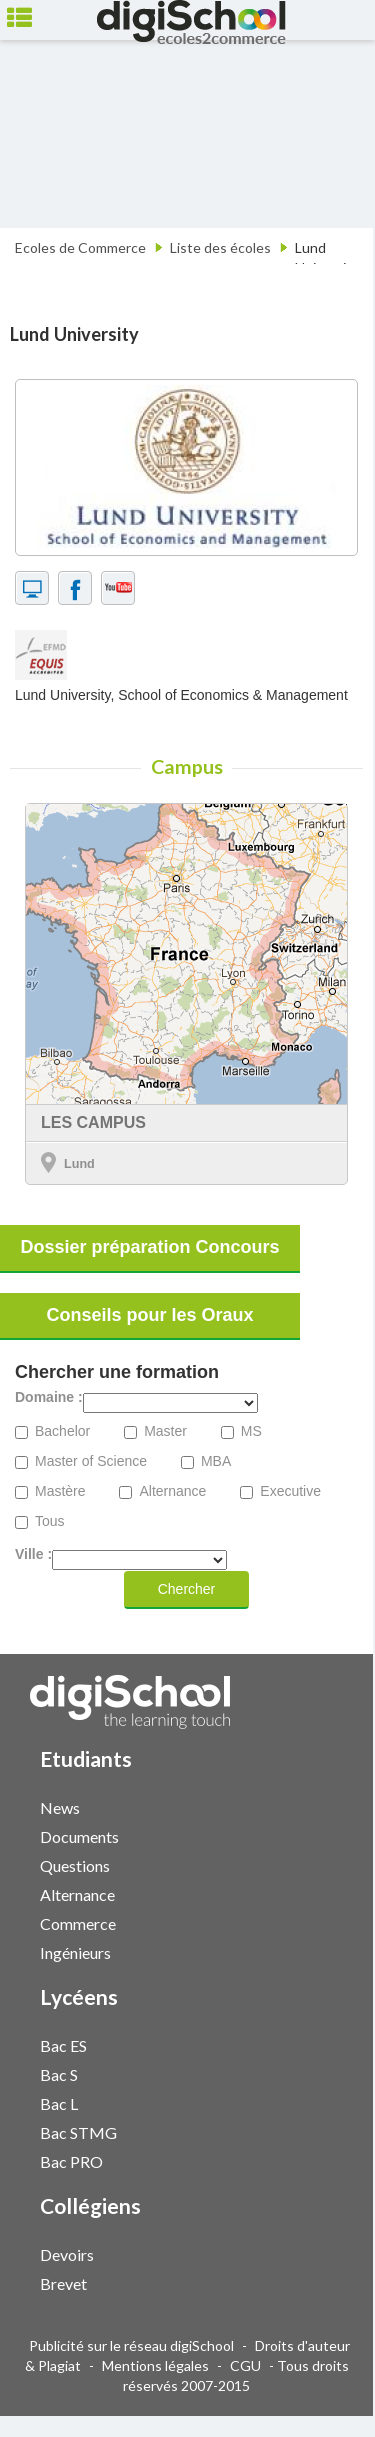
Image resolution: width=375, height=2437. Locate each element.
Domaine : (49, 1397)
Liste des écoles (220, 247)
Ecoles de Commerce (80, 247)
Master (165, 1431)
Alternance (172, 1491)
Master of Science (91, 1461)
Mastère (60, 1491)
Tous (50, 1521)
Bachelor (62, 1431)
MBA (216, 1461)
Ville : (33, 1554)
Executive (290, 1491)
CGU (245, 2365)
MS (251, 1431)
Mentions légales (155, 2365)
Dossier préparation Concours (149, 1247)
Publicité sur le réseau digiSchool (131, 2345)
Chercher (187, 1589)
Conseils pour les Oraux (149, 1315)
